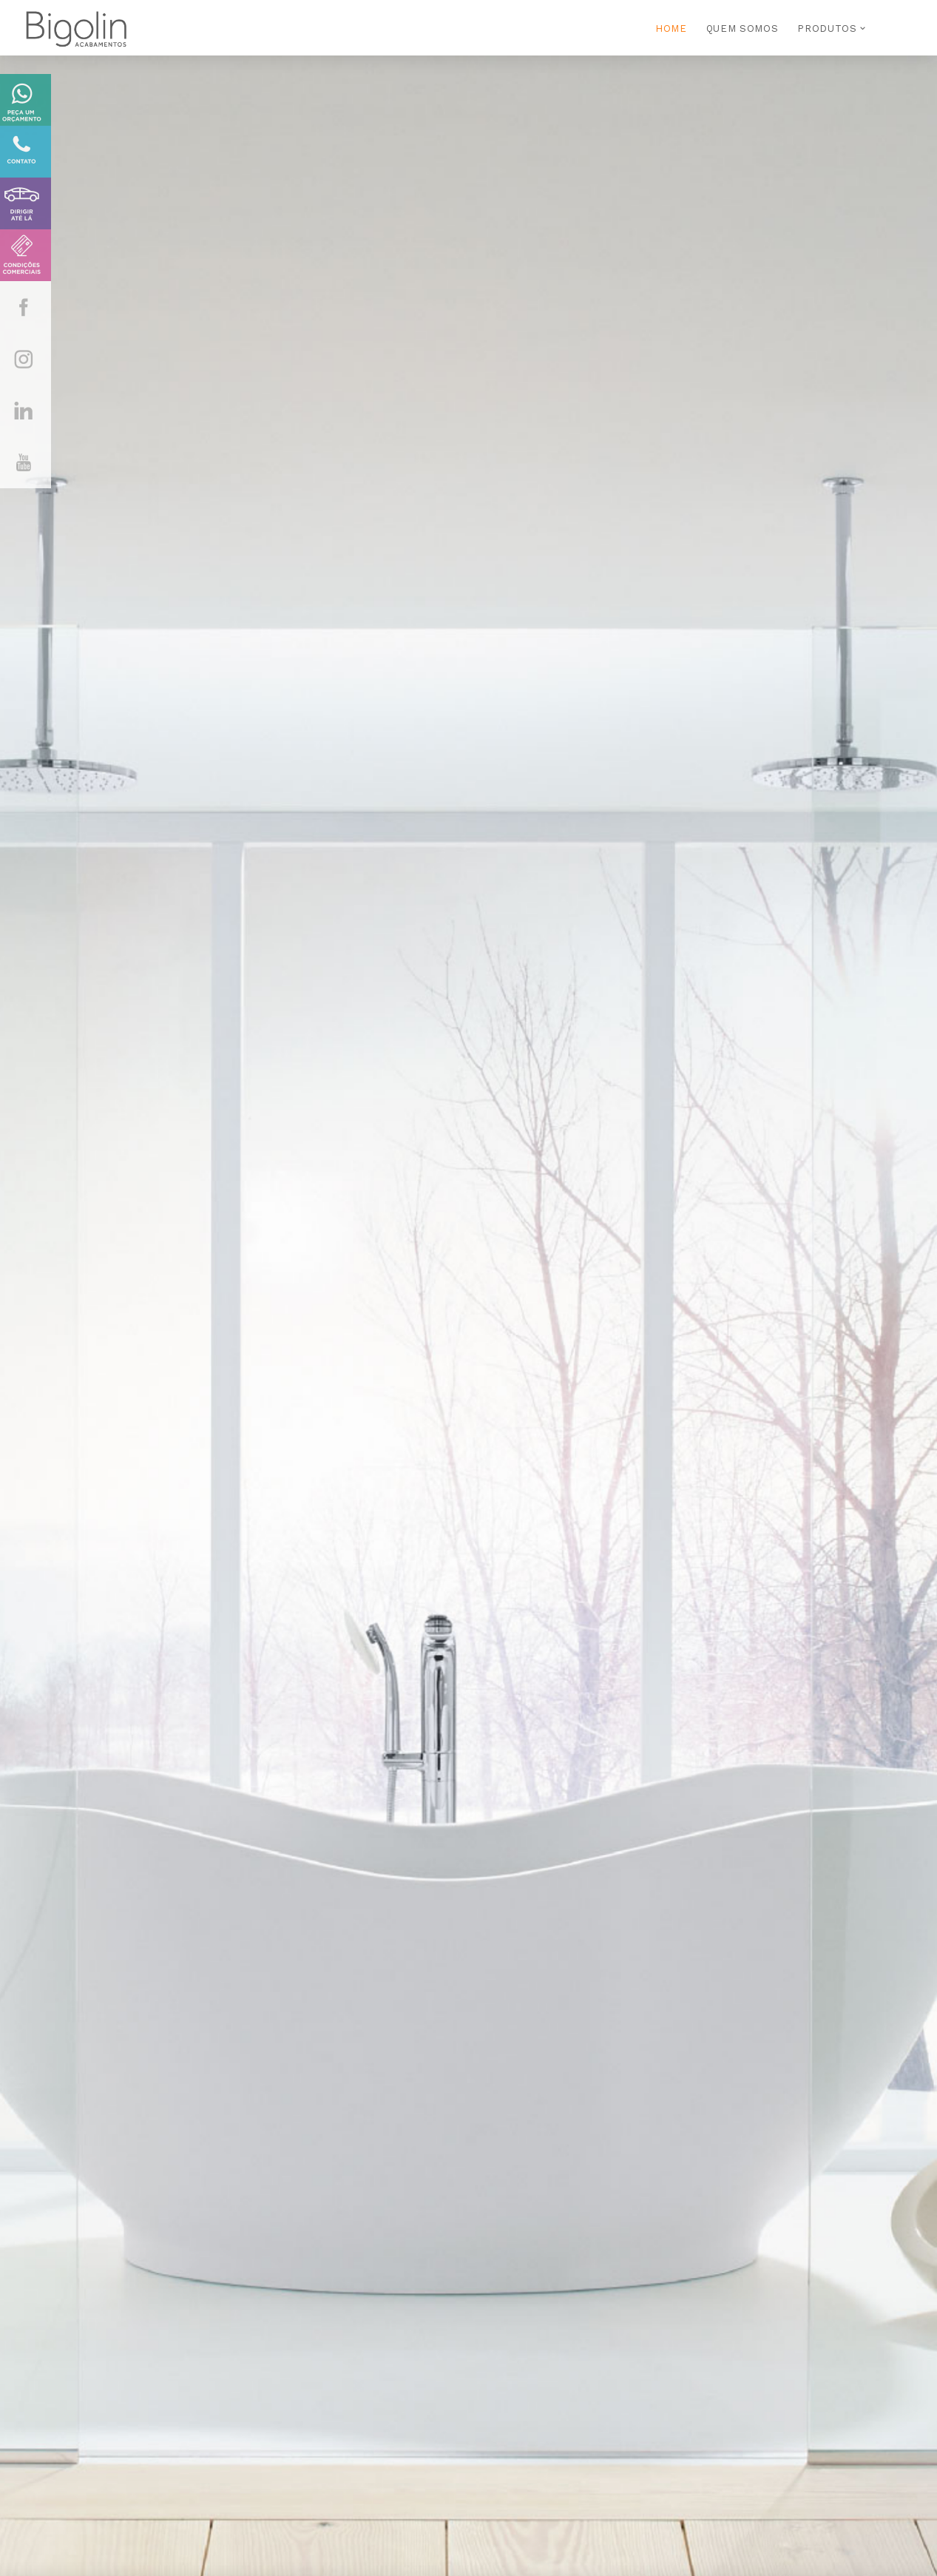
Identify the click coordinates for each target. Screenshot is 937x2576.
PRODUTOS (826, 28)
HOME (671, 28)
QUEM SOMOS (742, 28)
